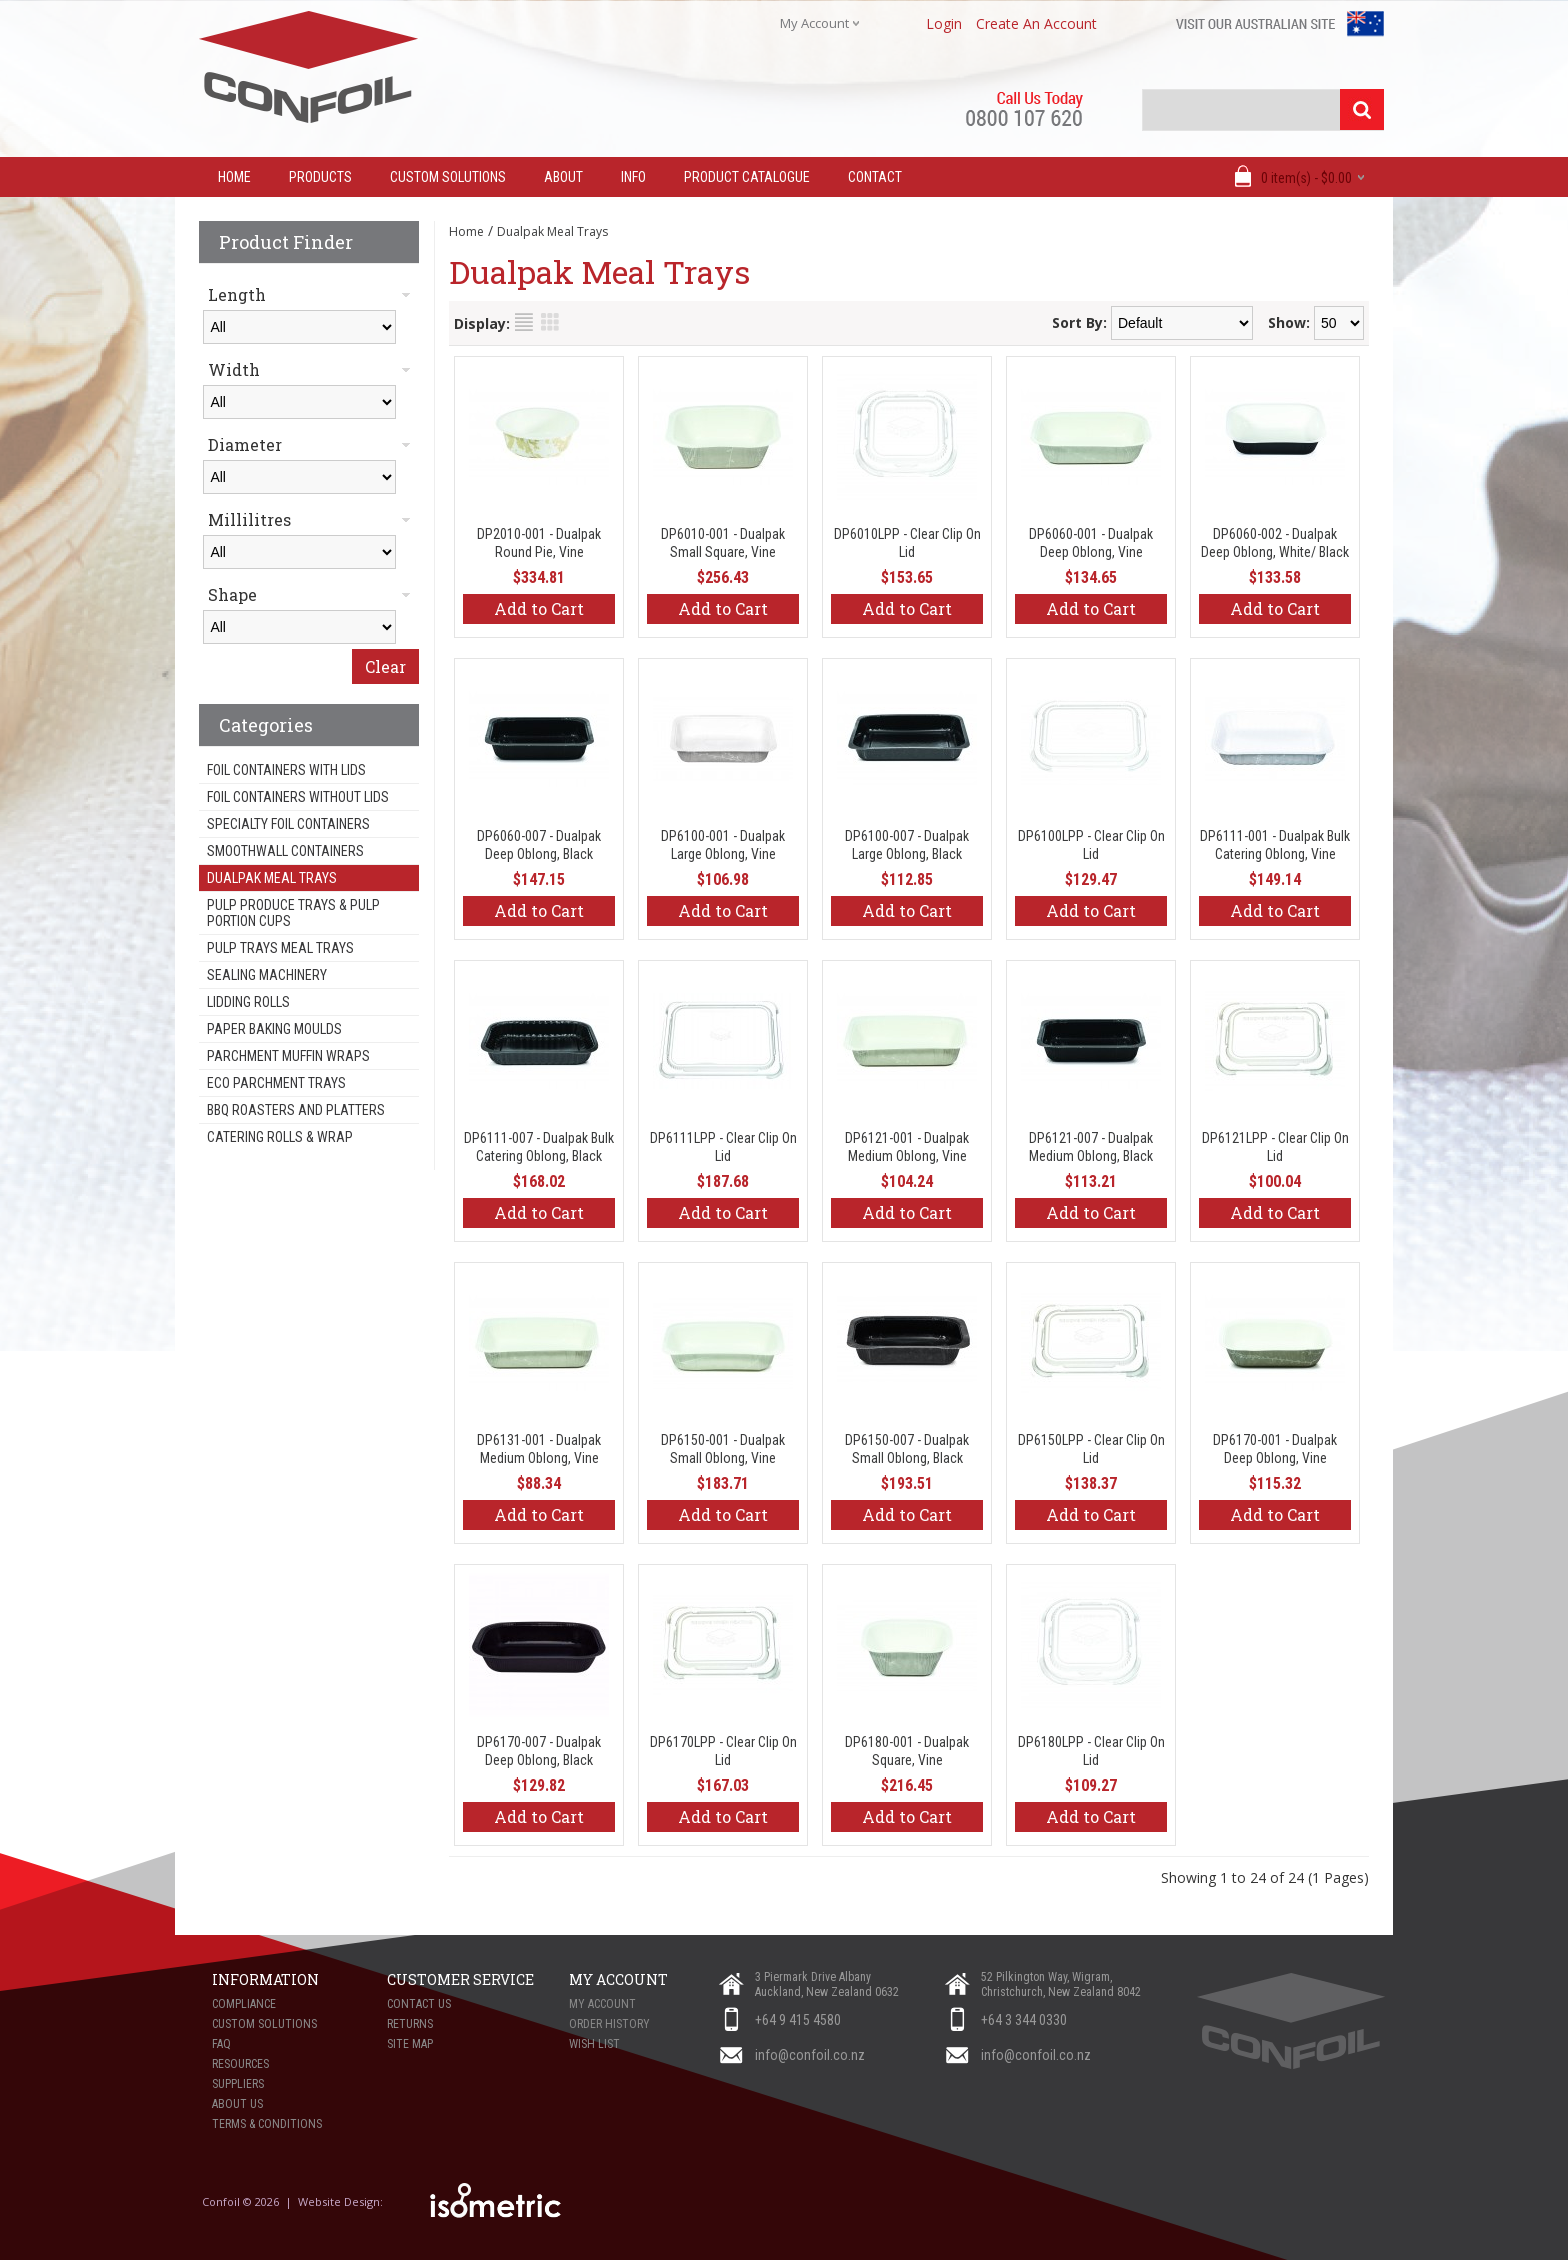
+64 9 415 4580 (798, 2020)
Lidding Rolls (248, 1002)
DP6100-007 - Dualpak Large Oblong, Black (907, 845)
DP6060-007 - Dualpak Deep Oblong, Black (539, 845)
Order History (609, 2024)
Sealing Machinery (267, 975)
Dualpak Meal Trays (272, 878)
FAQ (221, 2044)
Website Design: (342, 2201)
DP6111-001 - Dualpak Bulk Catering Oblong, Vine (1275, 845)
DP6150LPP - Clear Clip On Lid (1091, 1449)
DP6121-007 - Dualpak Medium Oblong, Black (1091, 1147)
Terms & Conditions (267, 2124)
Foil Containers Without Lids (298, 797)
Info (633, 177)
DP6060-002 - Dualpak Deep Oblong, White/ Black (1275, 543)
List (524, 322)
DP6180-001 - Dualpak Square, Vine (907, 1751)
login (944, 23)
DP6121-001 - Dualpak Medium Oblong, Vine (907, 1147)
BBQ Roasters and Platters (296, 1110)
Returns (410, 2024)
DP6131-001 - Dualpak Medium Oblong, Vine (539, 1449)
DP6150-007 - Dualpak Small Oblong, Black (907, 1449)
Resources (240, 2064)
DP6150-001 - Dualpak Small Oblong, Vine (723, 1449)
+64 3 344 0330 (1024, 2020)
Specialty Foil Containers (288, 824)
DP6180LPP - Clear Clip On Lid (1091, 1751)
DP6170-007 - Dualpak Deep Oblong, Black (539, 1751)
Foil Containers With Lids (286, 770)
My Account (602, 2004)
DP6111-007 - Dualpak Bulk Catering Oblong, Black (539, 1147)
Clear (385, 666)
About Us (237, 2104)
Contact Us (419, 2004)
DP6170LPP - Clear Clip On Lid (723, 1751)
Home (466, 231)
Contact (875, 177)
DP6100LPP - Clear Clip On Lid (1091, 845)
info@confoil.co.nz (810, 2055)
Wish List (594, 2044)
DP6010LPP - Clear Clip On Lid (907, 543)
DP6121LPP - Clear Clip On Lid (1275, 1147)
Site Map (410, 2044)
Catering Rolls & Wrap (280, 1137)
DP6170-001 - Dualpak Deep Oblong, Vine (1275, 1449)
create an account (1036, 23)
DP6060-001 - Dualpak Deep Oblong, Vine (1091, 543)
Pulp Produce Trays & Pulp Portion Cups (293, 913)
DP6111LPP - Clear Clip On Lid (723, 1147)
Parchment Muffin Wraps (288, 1056)
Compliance (244, 2004)
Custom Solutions (448, 177)
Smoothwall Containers (285, 851)
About (563, 177)
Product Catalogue (747, 177)
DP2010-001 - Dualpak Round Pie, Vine (539, 543)
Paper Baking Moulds (274, 1029)
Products (320, 177)
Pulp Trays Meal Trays (280, 948)
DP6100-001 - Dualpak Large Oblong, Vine (723, 845)
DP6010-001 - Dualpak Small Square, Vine (723, 543)
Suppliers (238, 2084)
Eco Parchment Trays (276, 1083)
